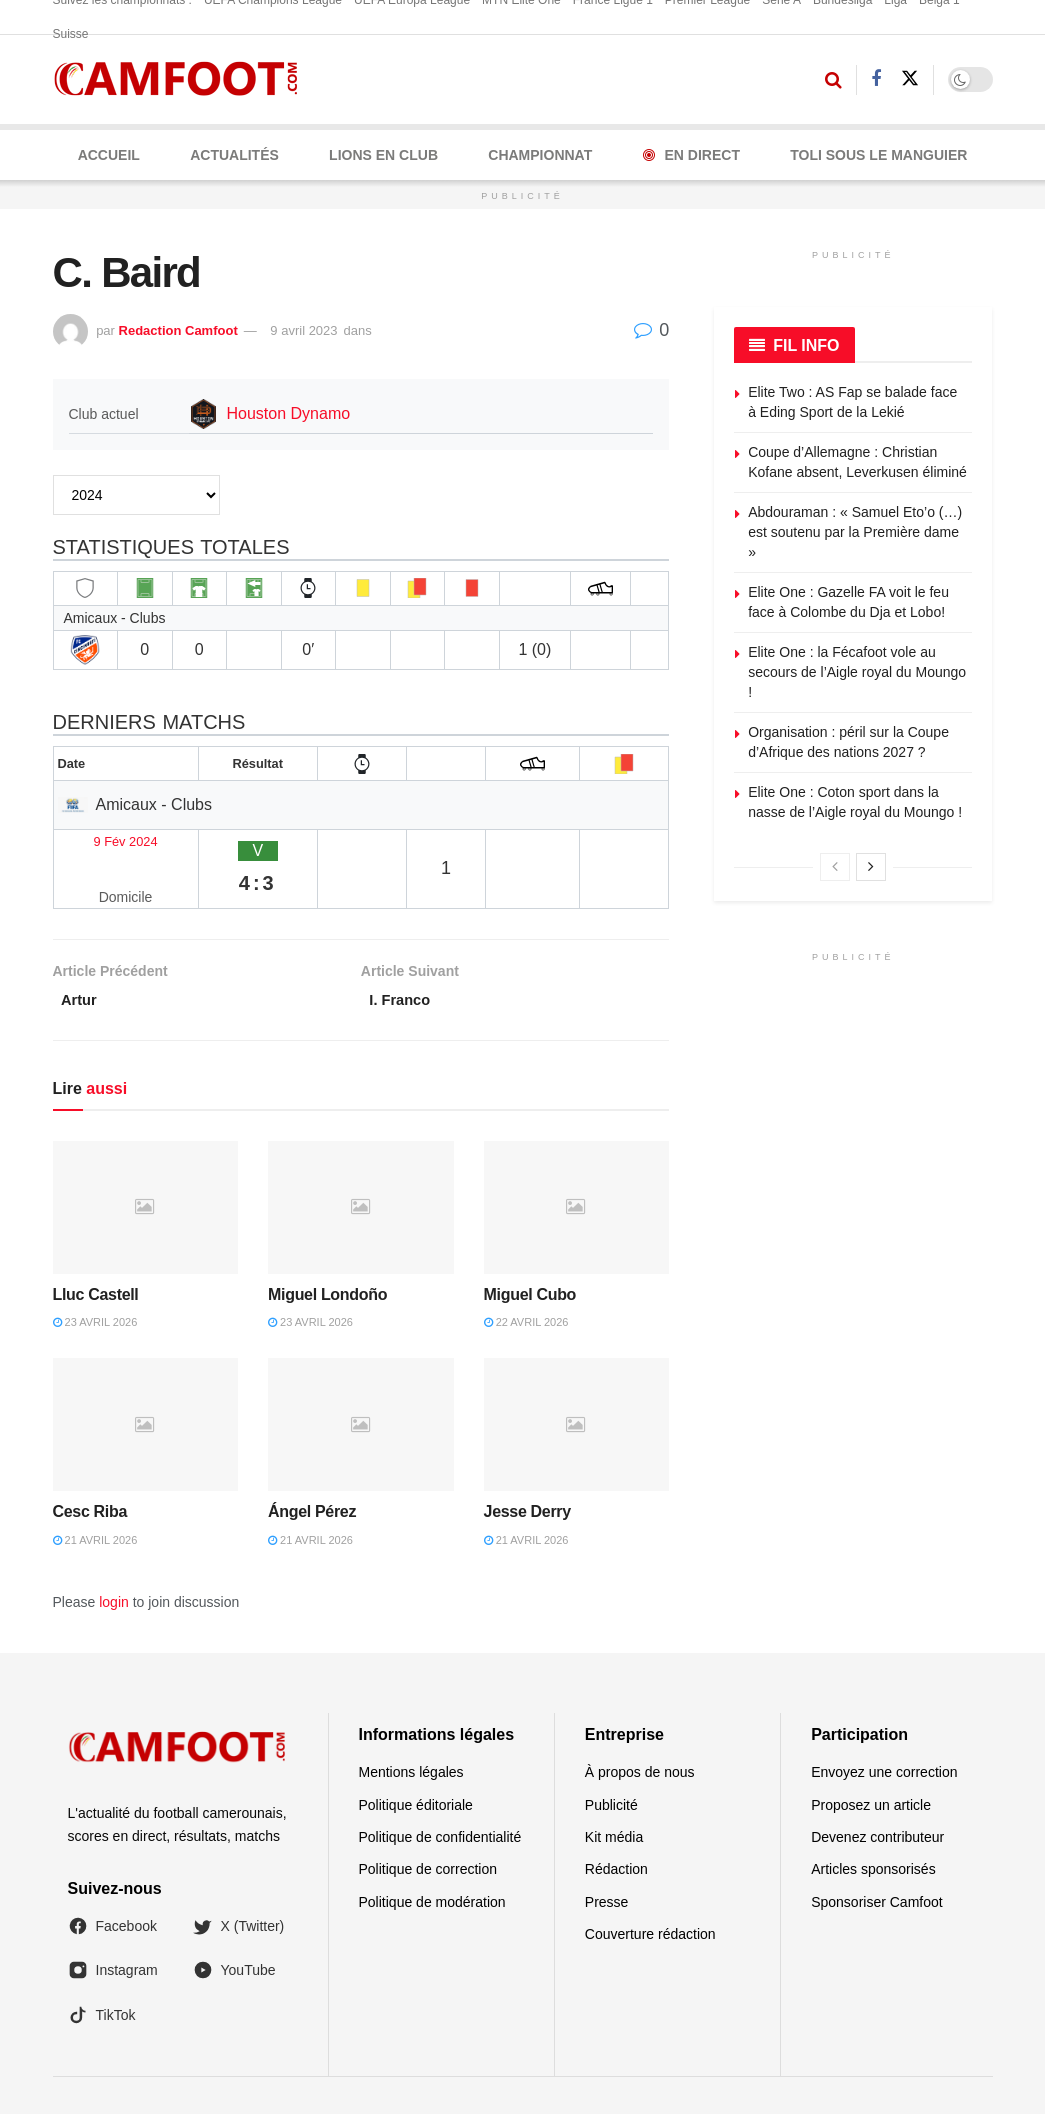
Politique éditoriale (416, 1760)
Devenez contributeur (877, 1792)
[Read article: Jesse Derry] (577, 1380)
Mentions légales (411, 1727)
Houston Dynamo (289, 413)
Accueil (109, 155)
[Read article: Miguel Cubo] (577, 1162)
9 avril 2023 (303, 330)
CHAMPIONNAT (540, 155)
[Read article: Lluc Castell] (146, 1162)
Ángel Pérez (312, 1466)
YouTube (234, 1926)
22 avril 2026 (526, 1277)
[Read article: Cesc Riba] (146, 1380)
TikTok (102, 1970)
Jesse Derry (527, 1466)
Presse (607, 1857)
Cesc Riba (90, 1466)
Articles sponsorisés (873, 1825)
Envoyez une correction (884, 1727)
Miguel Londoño (327, 1249)
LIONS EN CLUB (383, 155)
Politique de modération (432, 1857)
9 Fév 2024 (102, 838)
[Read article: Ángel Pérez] (361, 1380)
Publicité (611, 1760)
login (114, 1557)
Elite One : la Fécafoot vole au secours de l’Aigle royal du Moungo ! (857, 671)
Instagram (113, 1926)
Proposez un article (871, 1760)
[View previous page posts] (835, 867)
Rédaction (616, 1825)
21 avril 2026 (95, 1495)
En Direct (691, 155)
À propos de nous (640, 1727)
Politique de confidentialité (440, 1792)
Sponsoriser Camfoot (877, 1857)
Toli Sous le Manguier (878, 155)
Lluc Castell (96, 1249)
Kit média (614, 1792)
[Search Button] (833, 80)
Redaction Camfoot (178, 330)
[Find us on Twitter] (910, 79)
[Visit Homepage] (182, 79)
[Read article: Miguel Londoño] (361, 1162)
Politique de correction (428, 1825)
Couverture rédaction (650, 1889)
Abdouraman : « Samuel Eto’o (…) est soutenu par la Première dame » (855, 531)
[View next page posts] (871, 867)
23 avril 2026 (95, 1277)
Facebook (112, 1881)
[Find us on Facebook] (876, 79)
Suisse (71, 34)
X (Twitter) (239, 1881)
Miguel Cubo (530, 1249)
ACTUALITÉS (234, 155)
